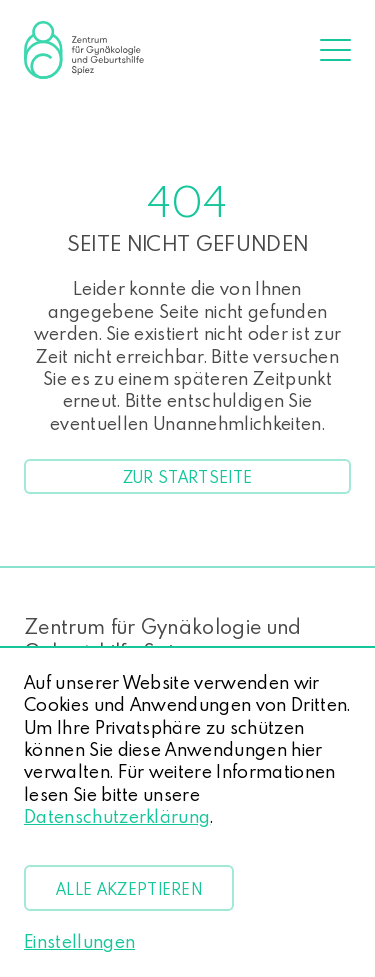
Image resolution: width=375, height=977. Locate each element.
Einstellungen (79, 942)
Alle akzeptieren (129, 889)
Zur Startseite (187, 476)
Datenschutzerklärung (117, 816)
